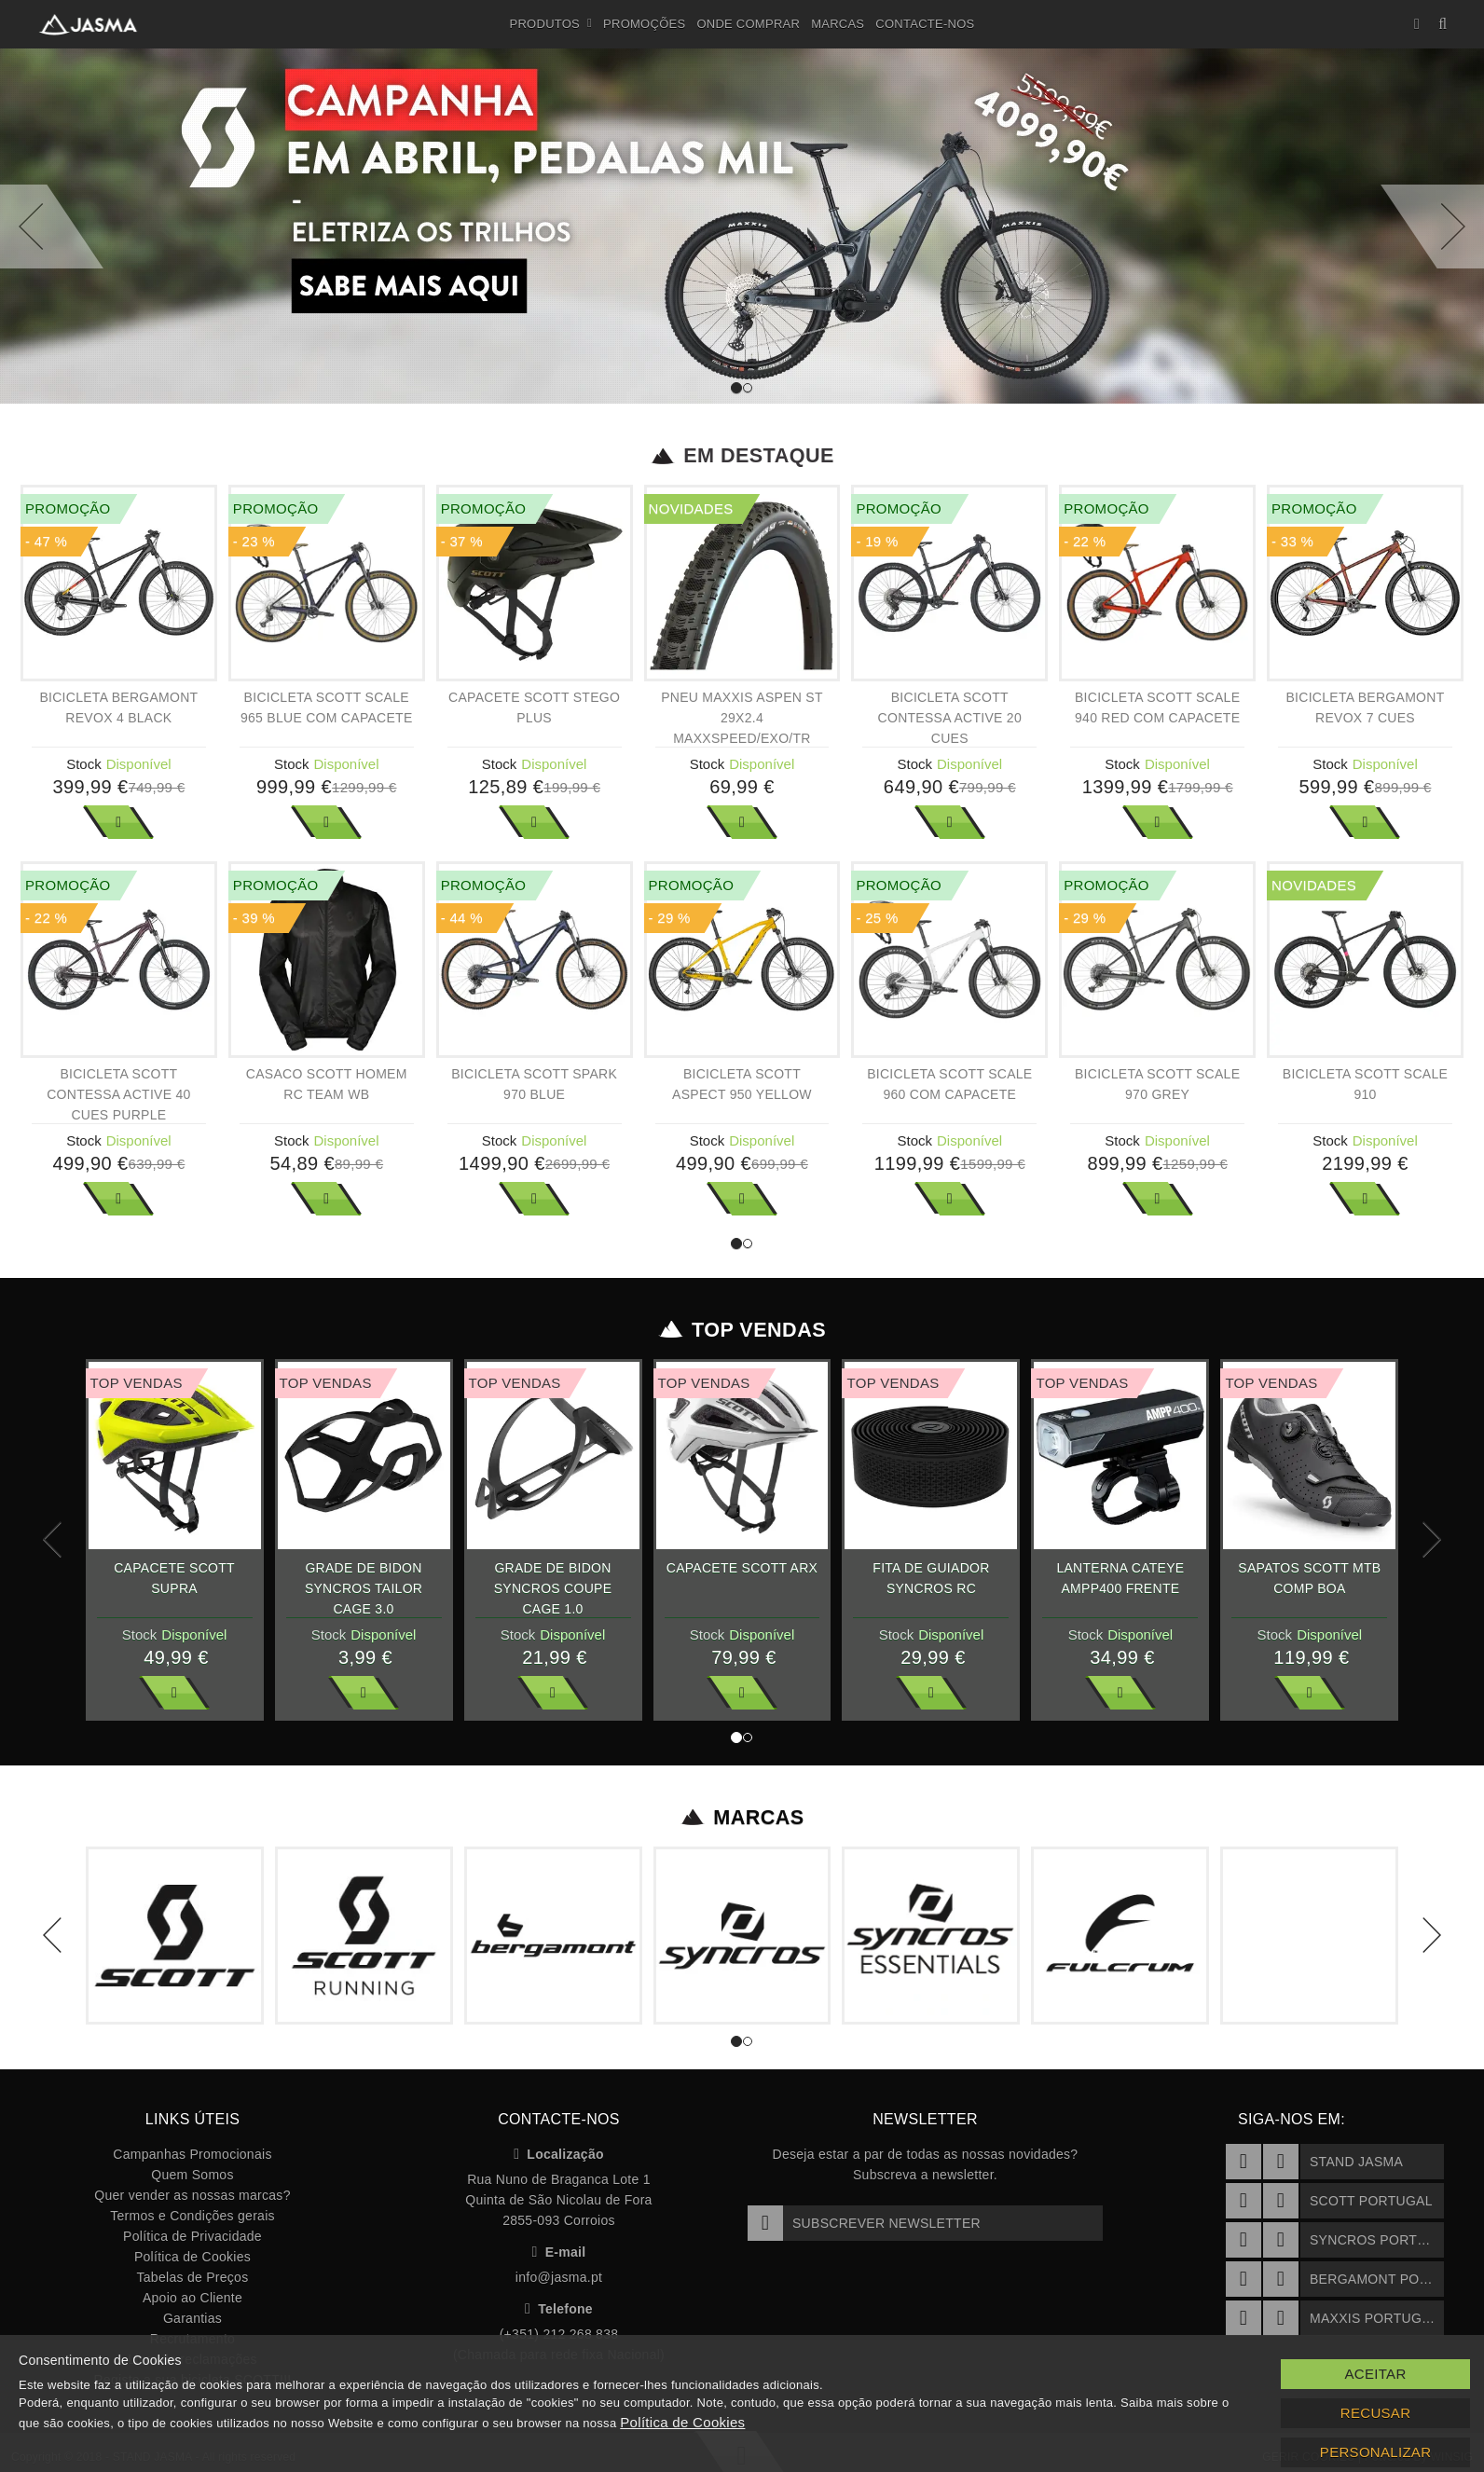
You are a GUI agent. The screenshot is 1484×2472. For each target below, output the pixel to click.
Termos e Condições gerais (192, 2215)
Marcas (837, 24)
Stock (84, 764)
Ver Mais (118, 822)
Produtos (551, 24)
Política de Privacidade (192, 2236)
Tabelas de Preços (193, 2277)
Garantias (192, 2318)
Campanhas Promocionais (192, 2154)
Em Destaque (742, 456)
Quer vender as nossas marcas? (192, 2195)
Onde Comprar (748, 24)
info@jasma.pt (558, 2277)
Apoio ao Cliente (192, 2297)
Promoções (644, 24)
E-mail (559, 2252)
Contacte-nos (924, 24)
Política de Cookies (192, 2256)
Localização (559, 2154)
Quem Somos (192, 2174)
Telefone (559, 2309)
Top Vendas (742, 1330)
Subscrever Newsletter (864, 2223)
